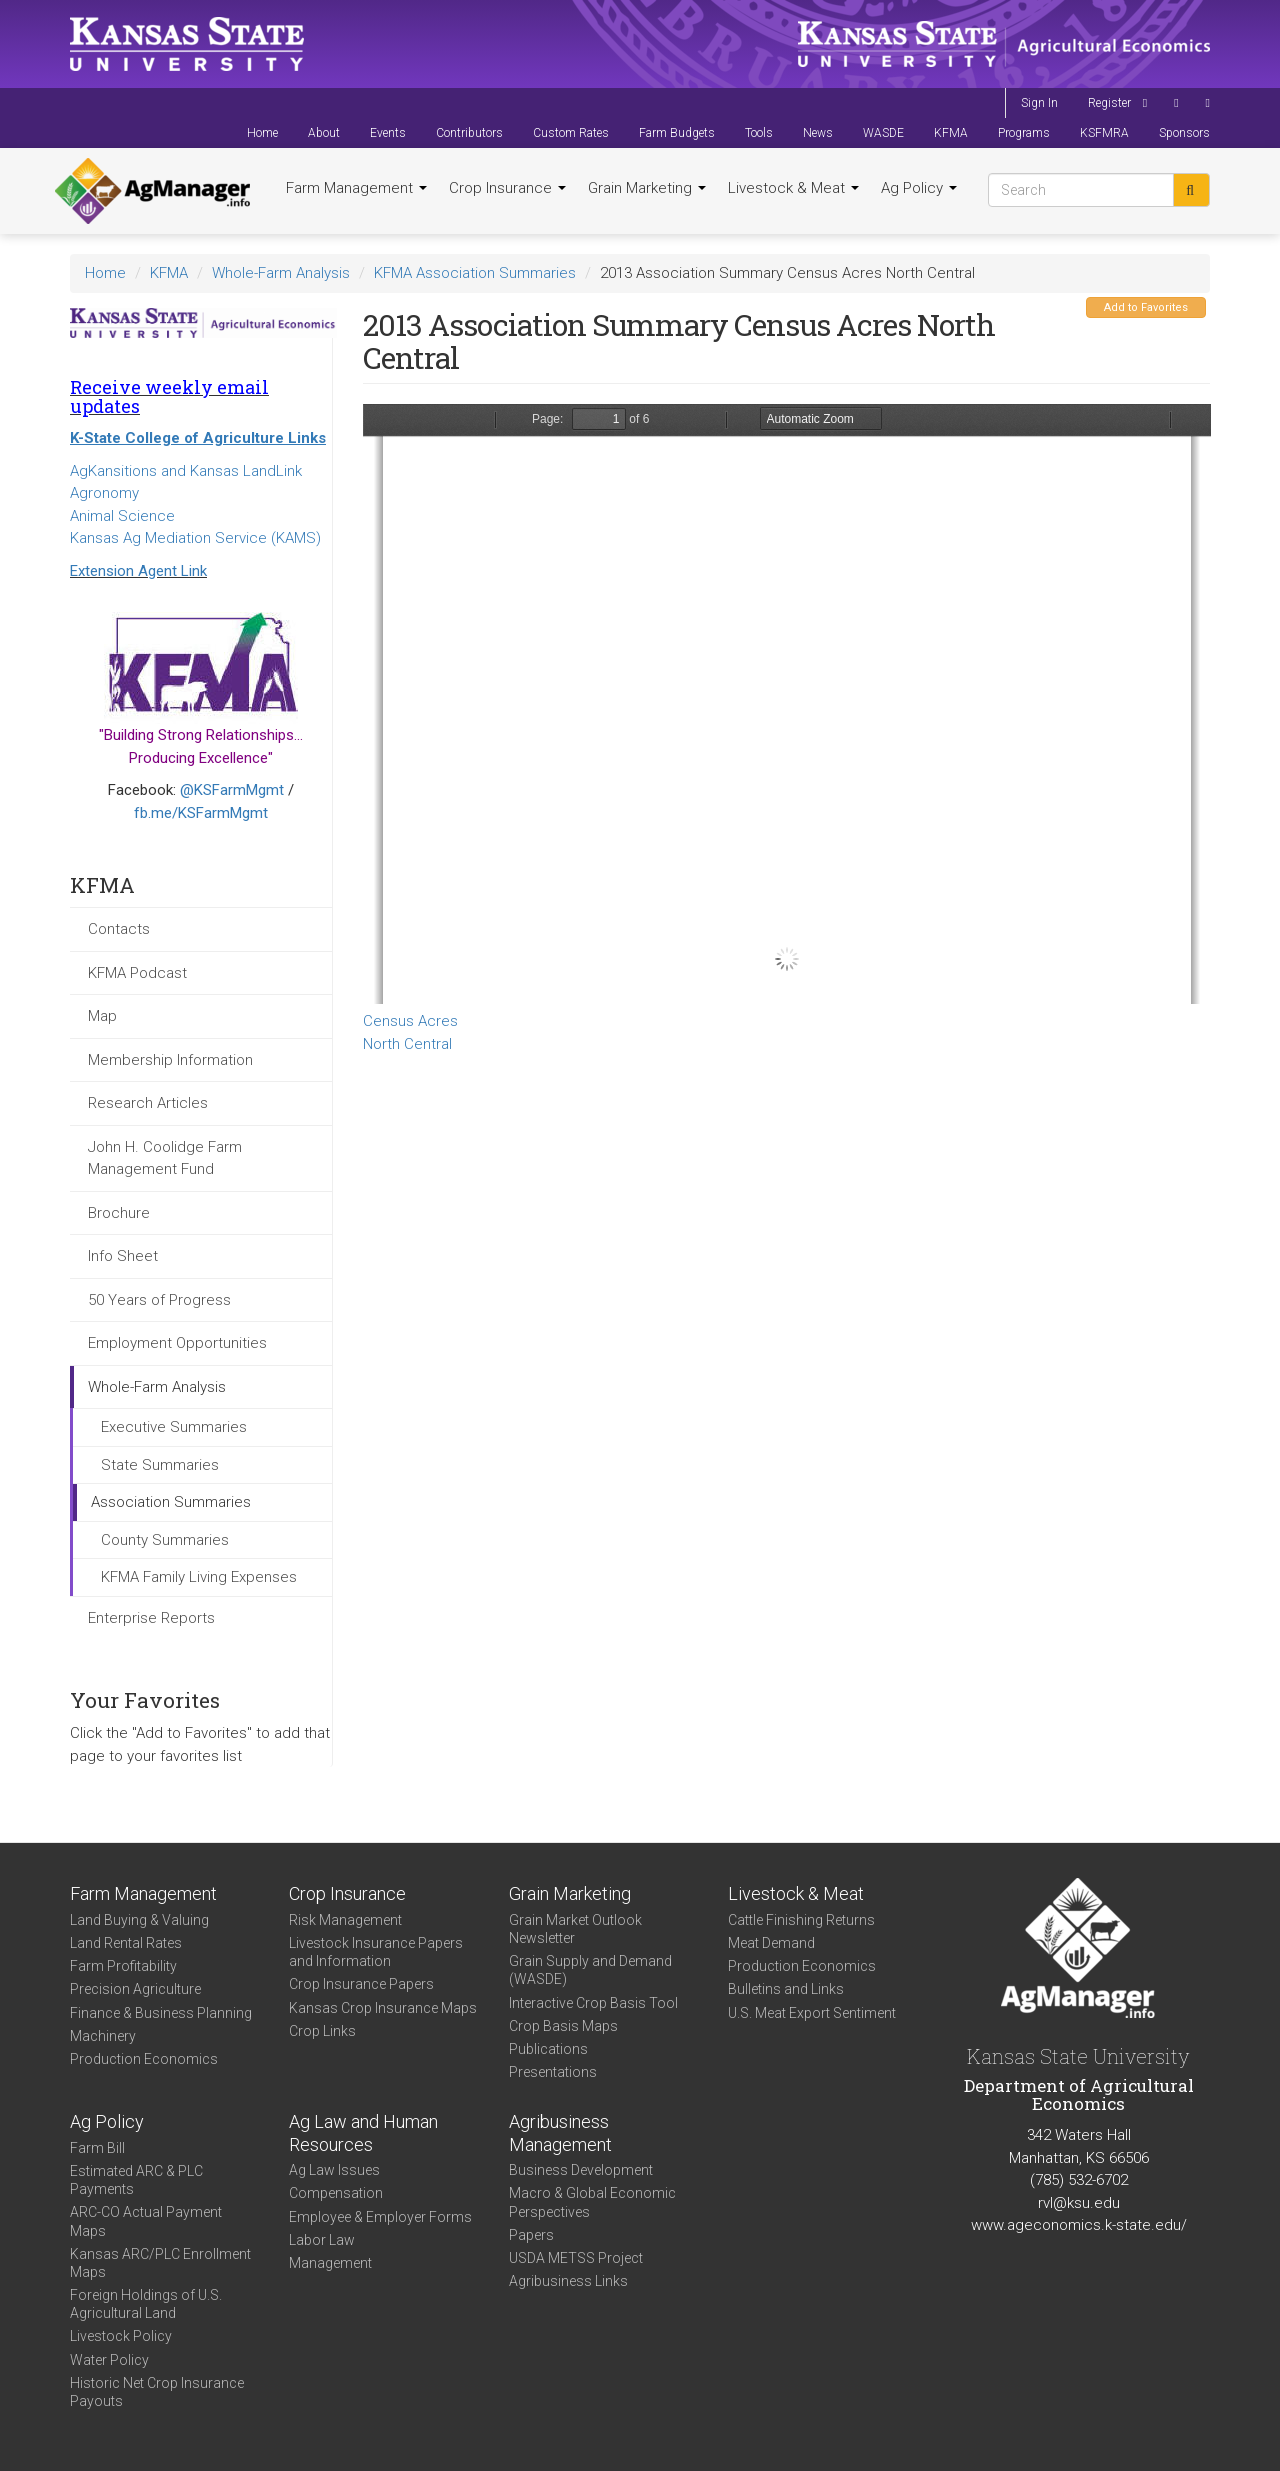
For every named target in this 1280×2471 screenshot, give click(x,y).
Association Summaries (171, 1502)
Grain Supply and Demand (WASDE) (590, 1970)
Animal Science (122, 516)
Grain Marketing (647, 188)
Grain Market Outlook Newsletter (575, 1929)
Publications (548, 2049)
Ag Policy (919, 188)
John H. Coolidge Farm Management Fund (165, 1158)
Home (262, 133)
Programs (1024, 133)
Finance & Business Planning (161, 2013)
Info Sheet (123, 1256)
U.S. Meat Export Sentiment (812, 2013)
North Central (407, 1044)
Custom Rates (571, 133)
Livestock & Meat (793, 188)
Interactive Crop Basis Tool (593, 2003)
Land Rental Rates (126, 1943)
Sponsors (1184, 133)
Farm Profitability (123, 1966)
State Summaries (160, 1465)
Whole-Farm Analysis (281, 273)
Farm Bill (97, 2148)
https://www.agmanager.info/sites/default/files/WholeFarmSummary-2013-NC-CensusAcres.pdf (787, 704)
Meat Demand (771, 1943)
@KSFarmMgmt (232, 790)
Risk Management (345, 1920)
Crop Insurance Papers (361, 1984)
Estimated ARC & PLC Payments (136, 2180)
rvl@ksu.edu (1079, 2203)
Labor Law (322, 2240)
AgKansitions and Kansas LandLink (186, 471)
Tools (759, 133)
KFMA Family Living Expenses (199, 1577)
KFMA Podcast (137, 973)
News (818, 133)
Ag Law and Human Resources (363, 2133)
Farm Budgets (677, 133)
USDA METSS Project (576, 2258)
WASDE (883, 133)
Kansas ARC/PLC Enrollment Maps (160, 2263)
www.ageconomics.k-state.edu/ (1079, 2225)
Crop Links (322, 2031)
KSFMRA (1104, 133)
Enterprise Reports (151, 1618)
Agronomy (104, 493)
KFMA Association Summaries (475, 273)
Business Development (581, 2170)
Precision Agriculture (135, 1989)
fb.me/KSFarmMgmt (201, 813)
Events (388, 133)
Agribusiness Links (568, 2281)
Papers (531, 2235)
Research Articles (148, 1103)
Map (102, 1016)
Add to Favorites (1146, 307)
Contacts (119, 929)
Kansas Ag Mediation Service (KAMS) (195, 538)
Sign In (1039, 103)
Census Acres (410, 1021)
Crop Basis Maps (563, 2026)
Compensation (336, 2193)
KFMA (951, 133)
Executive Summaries (174, 1427)
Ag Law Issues (334, 2170)
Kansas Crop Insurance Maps (383, 2008)
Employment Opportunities (177, 1343)
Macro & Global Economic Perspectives (592, 2202)
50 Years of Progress (159, 1300)
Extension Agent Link (138, 571)
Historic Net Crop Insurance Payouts (157, 2392)
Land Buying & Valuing (139, 1920)
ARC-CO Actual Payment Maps (146, 2221)
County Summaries (165, 1540)
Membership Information (170, 1060)
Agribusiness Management (560, 2133)
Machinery (103, 2036)
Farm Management (356, 188)
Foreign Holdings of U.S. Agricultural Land (146, 2304)
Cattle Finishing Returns (801, 1920)
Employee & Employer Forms (380, 2217)
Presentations (553, 2072)
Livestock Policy (121, 2336)
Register (1109, 103)
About (324, 133)
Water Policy (109, 2360)
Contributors (469, 133)
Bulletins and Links (786, 1989)
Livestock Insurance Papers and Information (376, 1952)
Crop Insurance (507, 188)
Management (330, 2263)
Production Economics (144, 2059)
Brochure (119, 1213)
